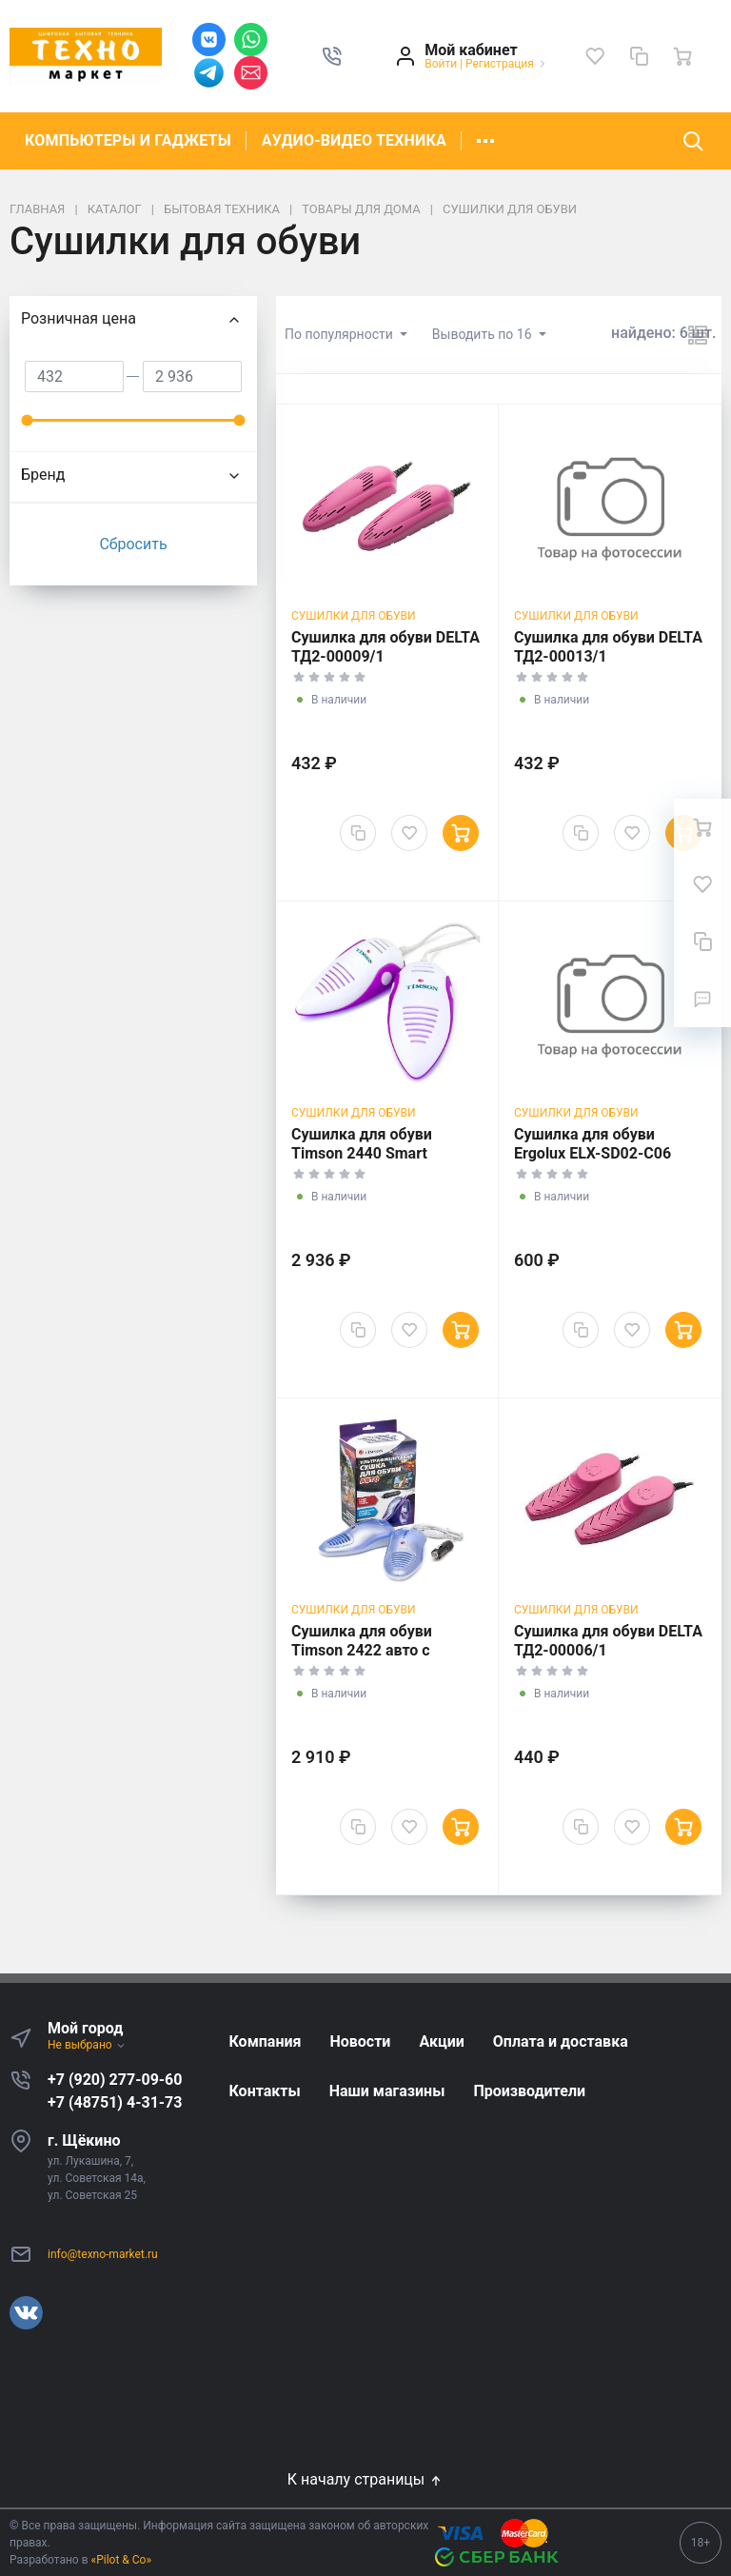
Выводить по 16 (483, 334)
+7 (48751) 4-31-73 (115, 2102)
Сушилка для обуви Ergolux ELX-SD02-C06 (592, 1143)
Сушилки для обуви (353, 616)
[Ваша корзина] (682, 56)
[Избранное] (595, 56)
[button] (332, 56)
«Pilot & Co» (121, 2559)
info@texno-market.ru (103, 2254)
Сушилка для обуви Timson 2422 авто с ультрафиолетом (361, 1650)
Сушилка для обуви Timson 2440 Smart (361, 1143)
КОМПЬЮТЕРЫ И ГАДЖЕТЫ (128, 140)
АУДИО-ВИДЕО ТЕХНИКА (354, 140)
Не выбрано (87, 2044)
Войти (441, 63)
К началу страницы (365, 2479)
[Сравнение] (638, 56)
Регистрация (499, 63)
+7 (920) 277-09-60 (115, 2080)
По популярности (340, 334)
